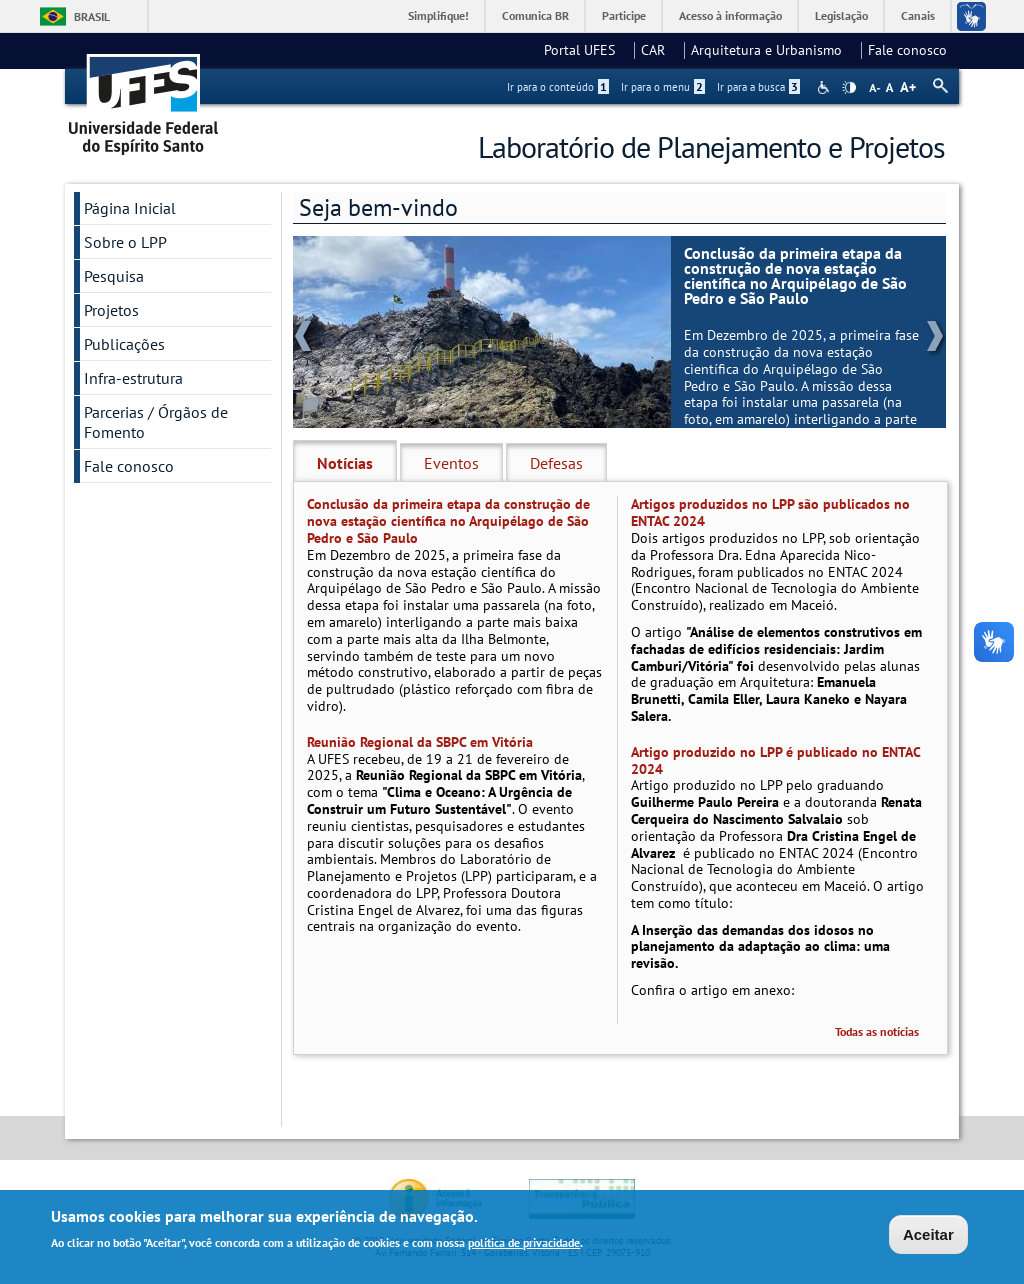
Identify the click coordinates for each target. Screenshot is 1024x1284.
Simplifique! (438, 15)
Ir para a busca (758, 87)
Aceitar (928, 1235)
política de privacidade (524, 1243)
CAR (659, 50)
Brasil (92, 16)
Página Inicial (130, 208)
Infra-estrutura (133, 378)
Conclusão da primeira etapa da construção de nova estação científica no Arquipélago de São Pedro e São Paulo (795, 276)
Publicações (124, 344)
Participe (624, 15)
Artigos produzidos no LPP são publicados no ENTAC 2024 (770, 512)
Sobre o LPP (125, 242)
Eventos (451, 463)
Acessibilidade (825, 87)
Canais (918, 15)
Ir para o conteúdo (558, 87)
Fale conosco (907, 50)
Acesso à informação (730, 15)
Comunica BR (535, 15)
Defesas (556, 463)
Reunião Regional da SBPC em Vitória (420, 742)
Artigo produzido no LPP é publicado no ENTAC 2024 (775, 760)
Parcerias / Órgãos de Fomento (156, 422)
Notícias (345, 463)
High (849, 88)
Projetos (111, 310)
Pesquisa (114, 276)
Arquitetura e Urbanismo (772, 50)
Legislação (841, 15)
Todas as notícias (877, 1031)
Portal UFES (585, 50)
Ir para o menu (663, 87)
